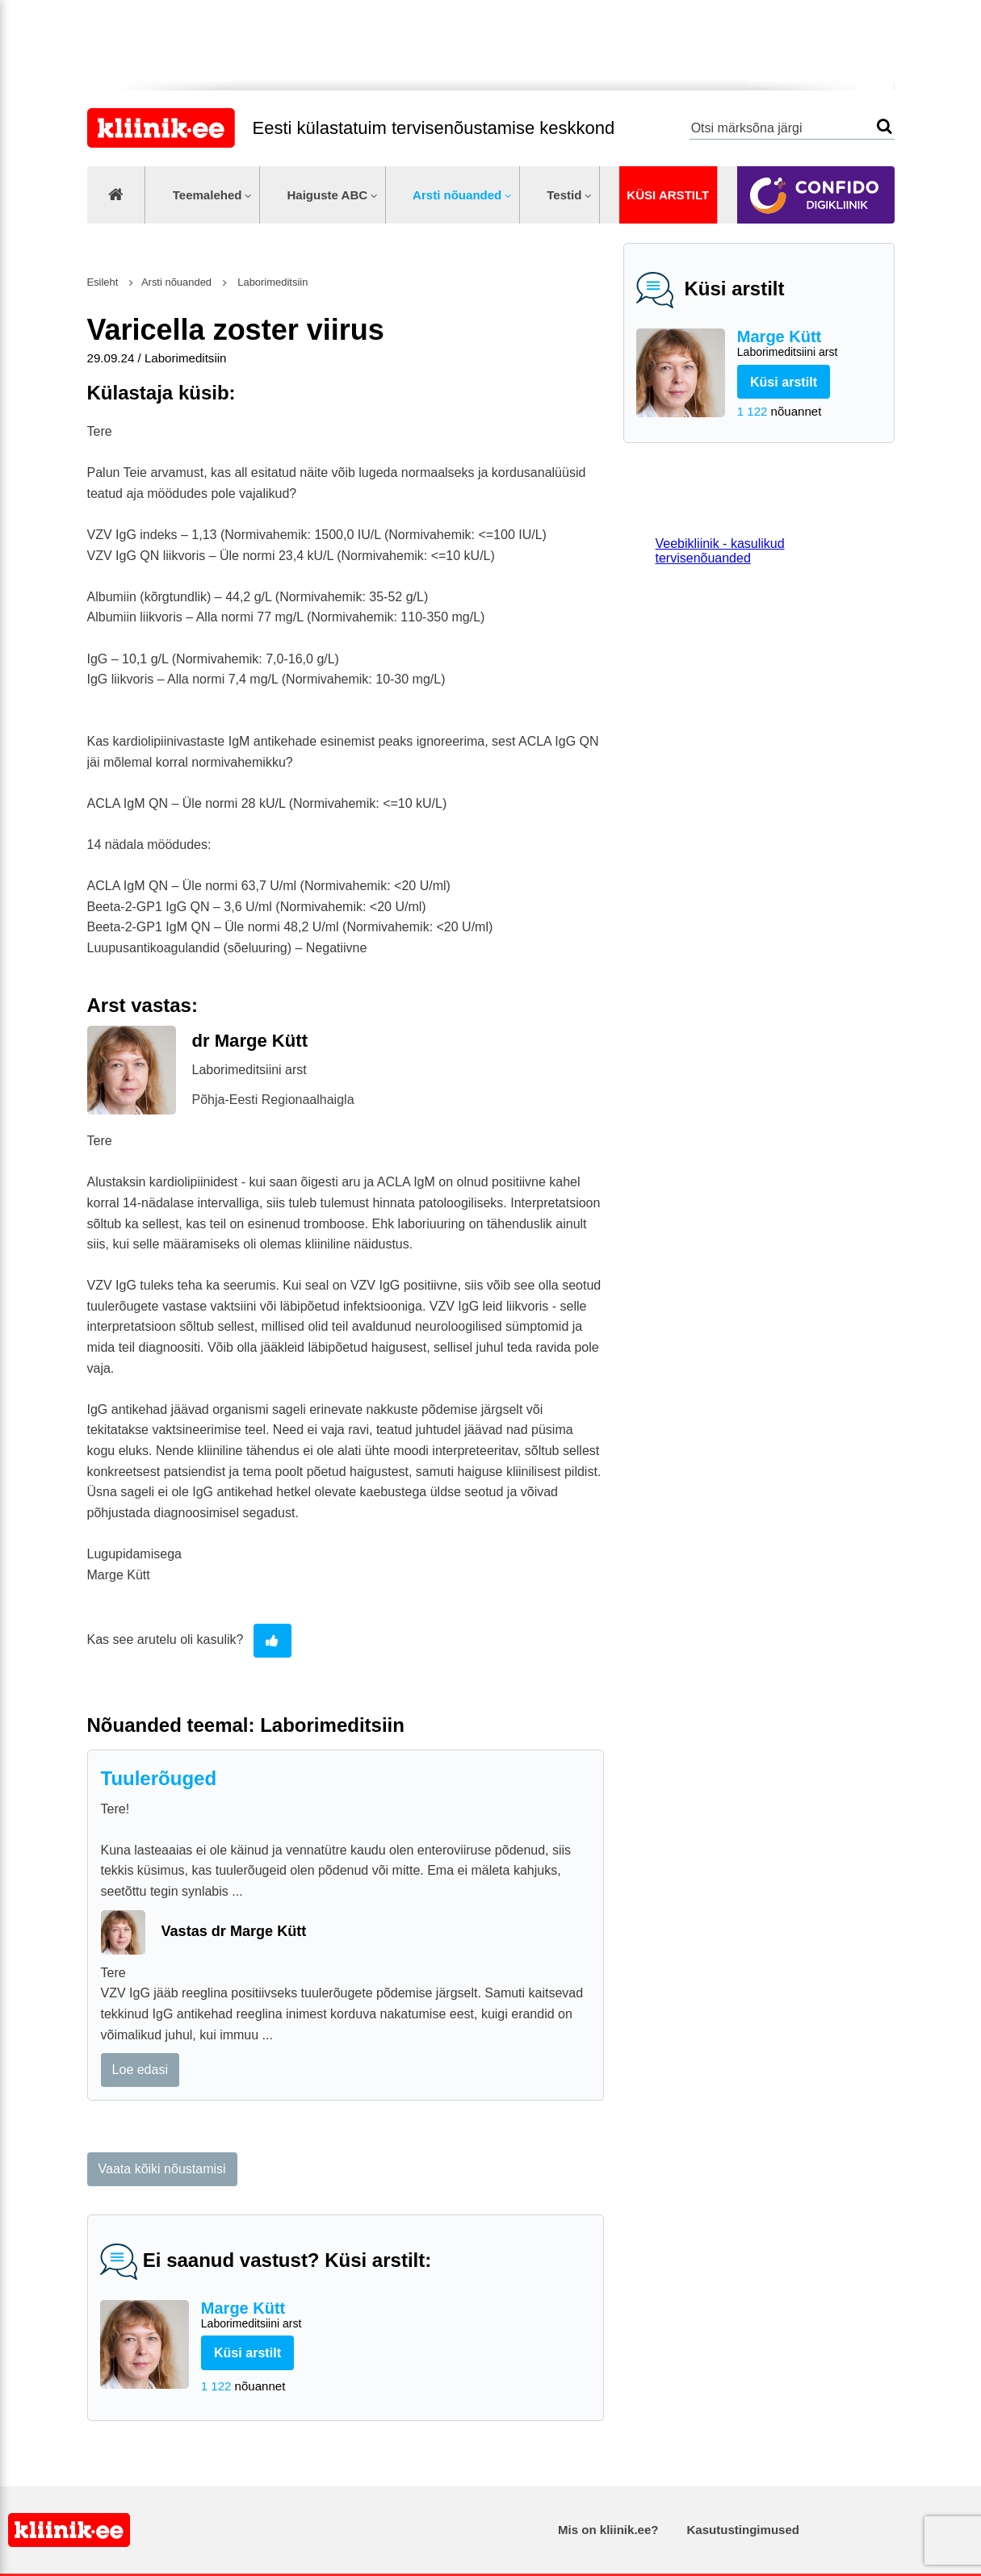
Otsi (884, 126)
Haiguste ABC (327, 195)
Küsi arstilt (668, 195)
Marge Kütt (809, 344)
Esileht (103, 282)
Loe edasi (140, 2069)
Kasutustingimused (743, 2529)
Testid (564, 195)
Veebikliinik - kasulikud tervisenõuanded (720, 551)
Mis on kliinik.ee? (608, 2529)
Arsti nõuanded (457, 195)
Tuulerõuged (159, 1778)
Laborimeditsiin (271, 282)
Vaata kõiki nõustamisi (162, 2169)
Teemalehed (207, 195)
